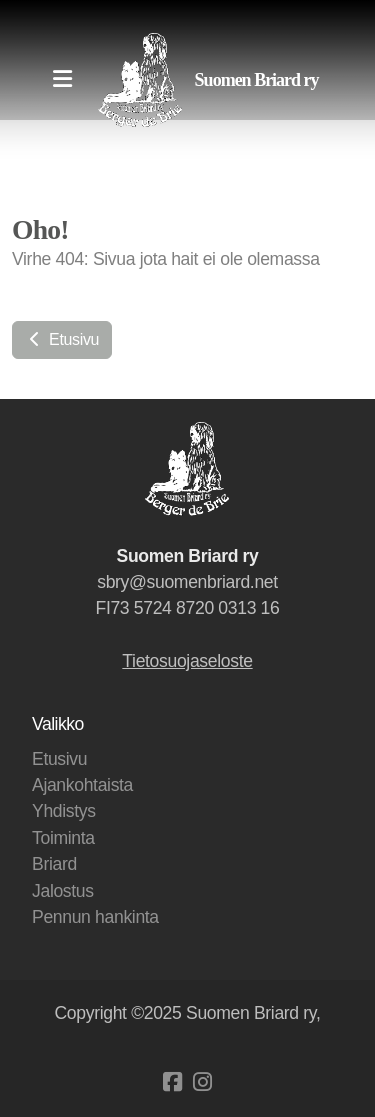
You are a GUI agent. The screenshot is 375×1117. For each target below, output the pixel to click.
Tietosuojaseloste (187, 661)
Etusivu (62, 339)
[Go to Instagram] (203, 1082)
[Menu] (62, 80)
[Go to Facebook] (173, 1082)
